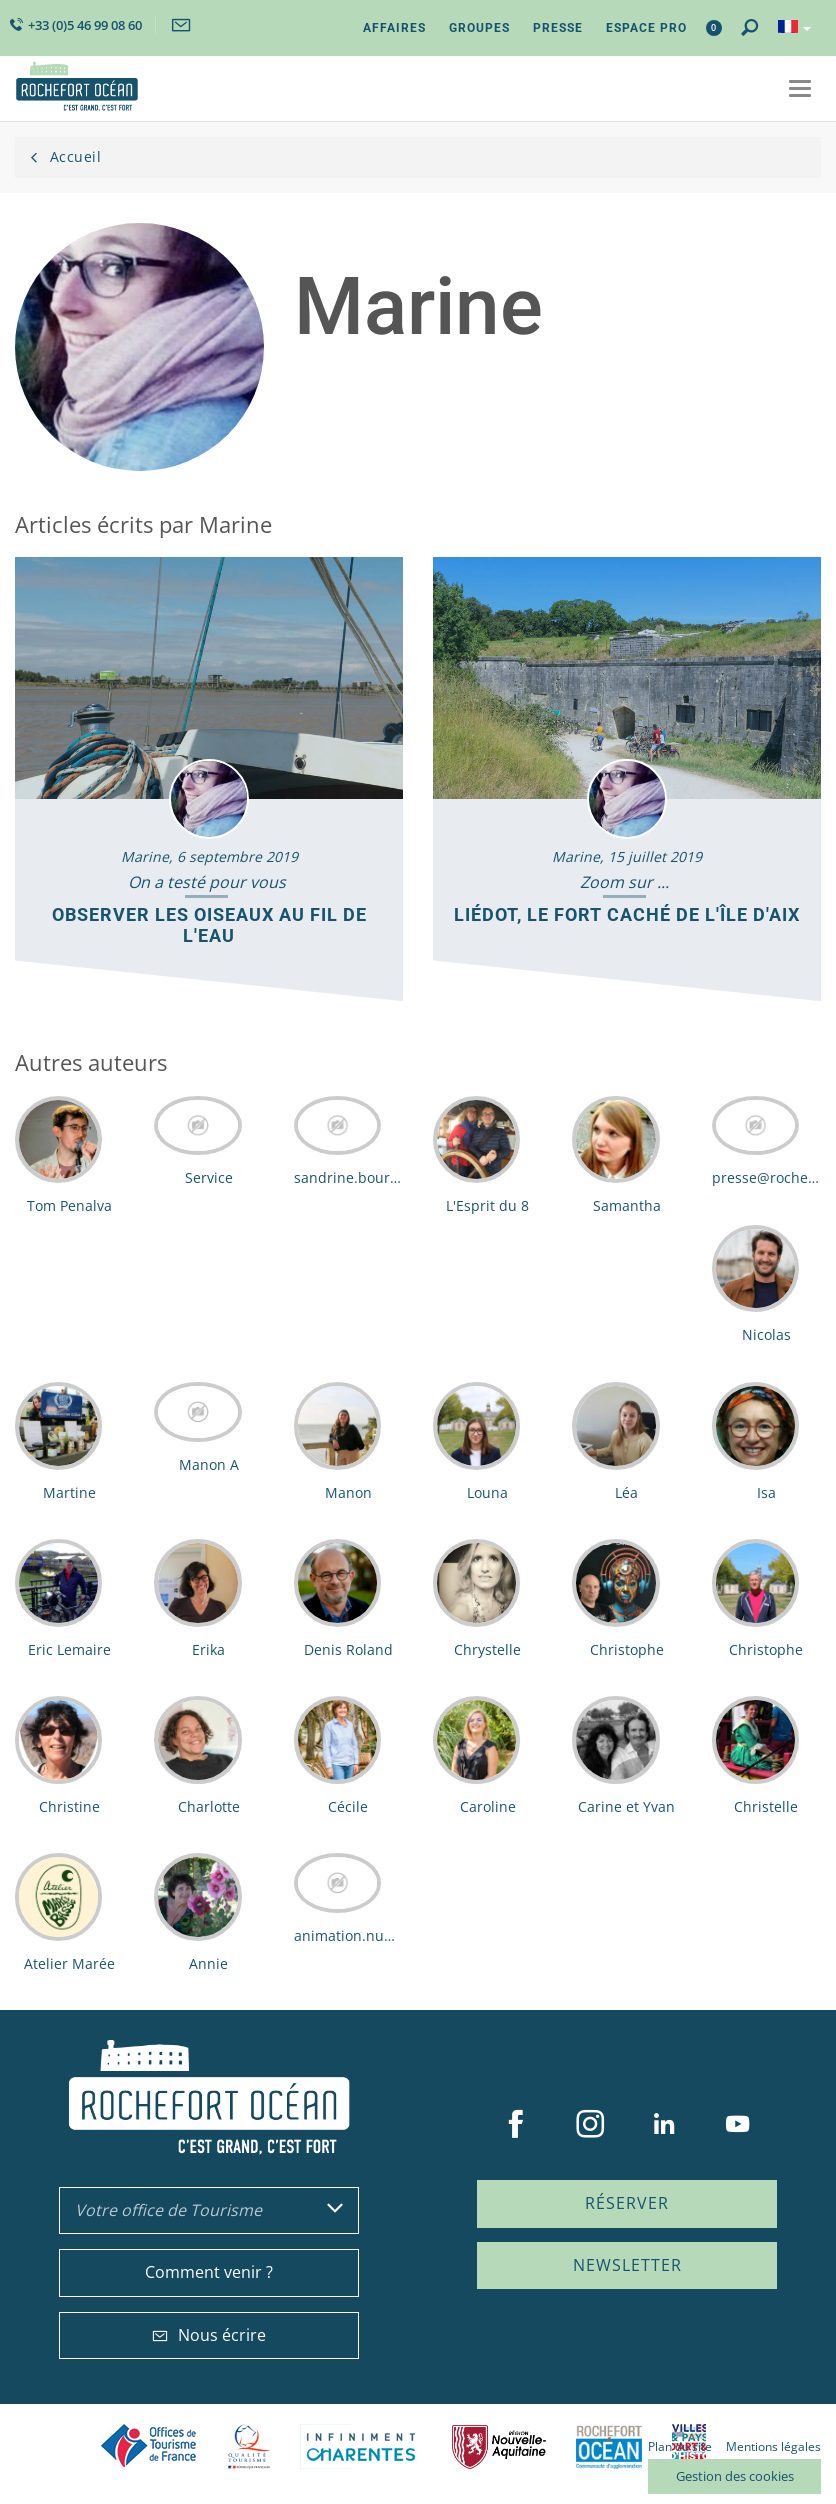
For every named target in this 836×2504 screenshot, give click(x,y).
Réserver (627, 2203)
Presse (558, 28)
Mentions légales (773, 2446)
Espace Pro (646, 28)
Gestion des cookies (735, 2476)
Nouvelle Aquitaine (499, 2446)
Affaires (394, 28)
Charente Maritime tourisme (361, 2446)
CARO (609, 2446)
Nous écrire (209, 2335)
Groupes (479, 28)
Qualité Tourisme (249, 2446)
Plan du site (680, 2446)
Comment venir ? (209, 2272)
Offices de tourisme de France (149, 2446)
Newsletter (627, 2265)
